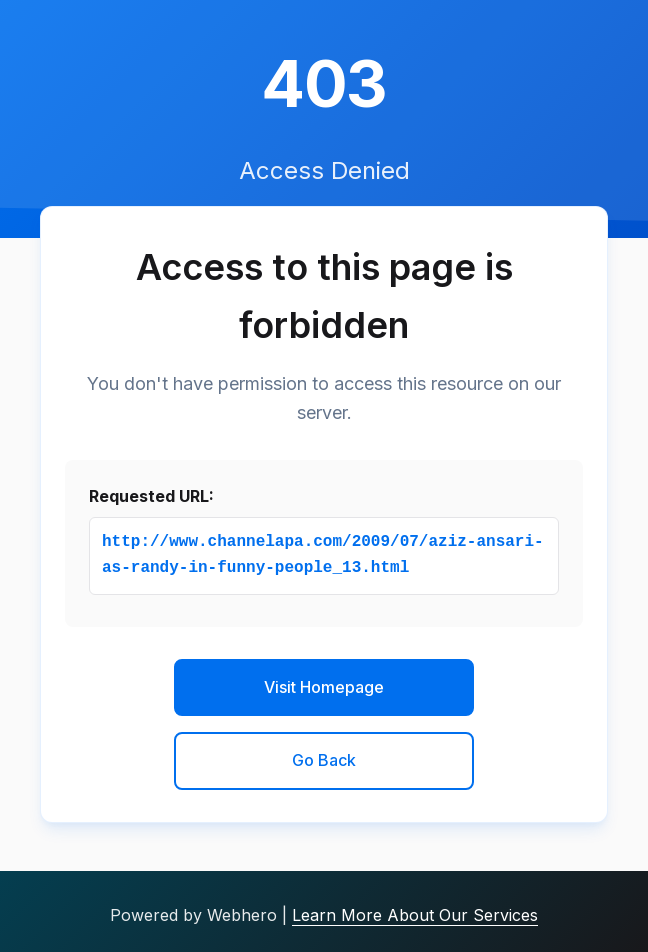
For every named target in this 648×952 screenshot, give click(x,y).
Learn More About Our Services (415, 915)
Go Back (324, 760)
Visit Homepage (324, 687)
